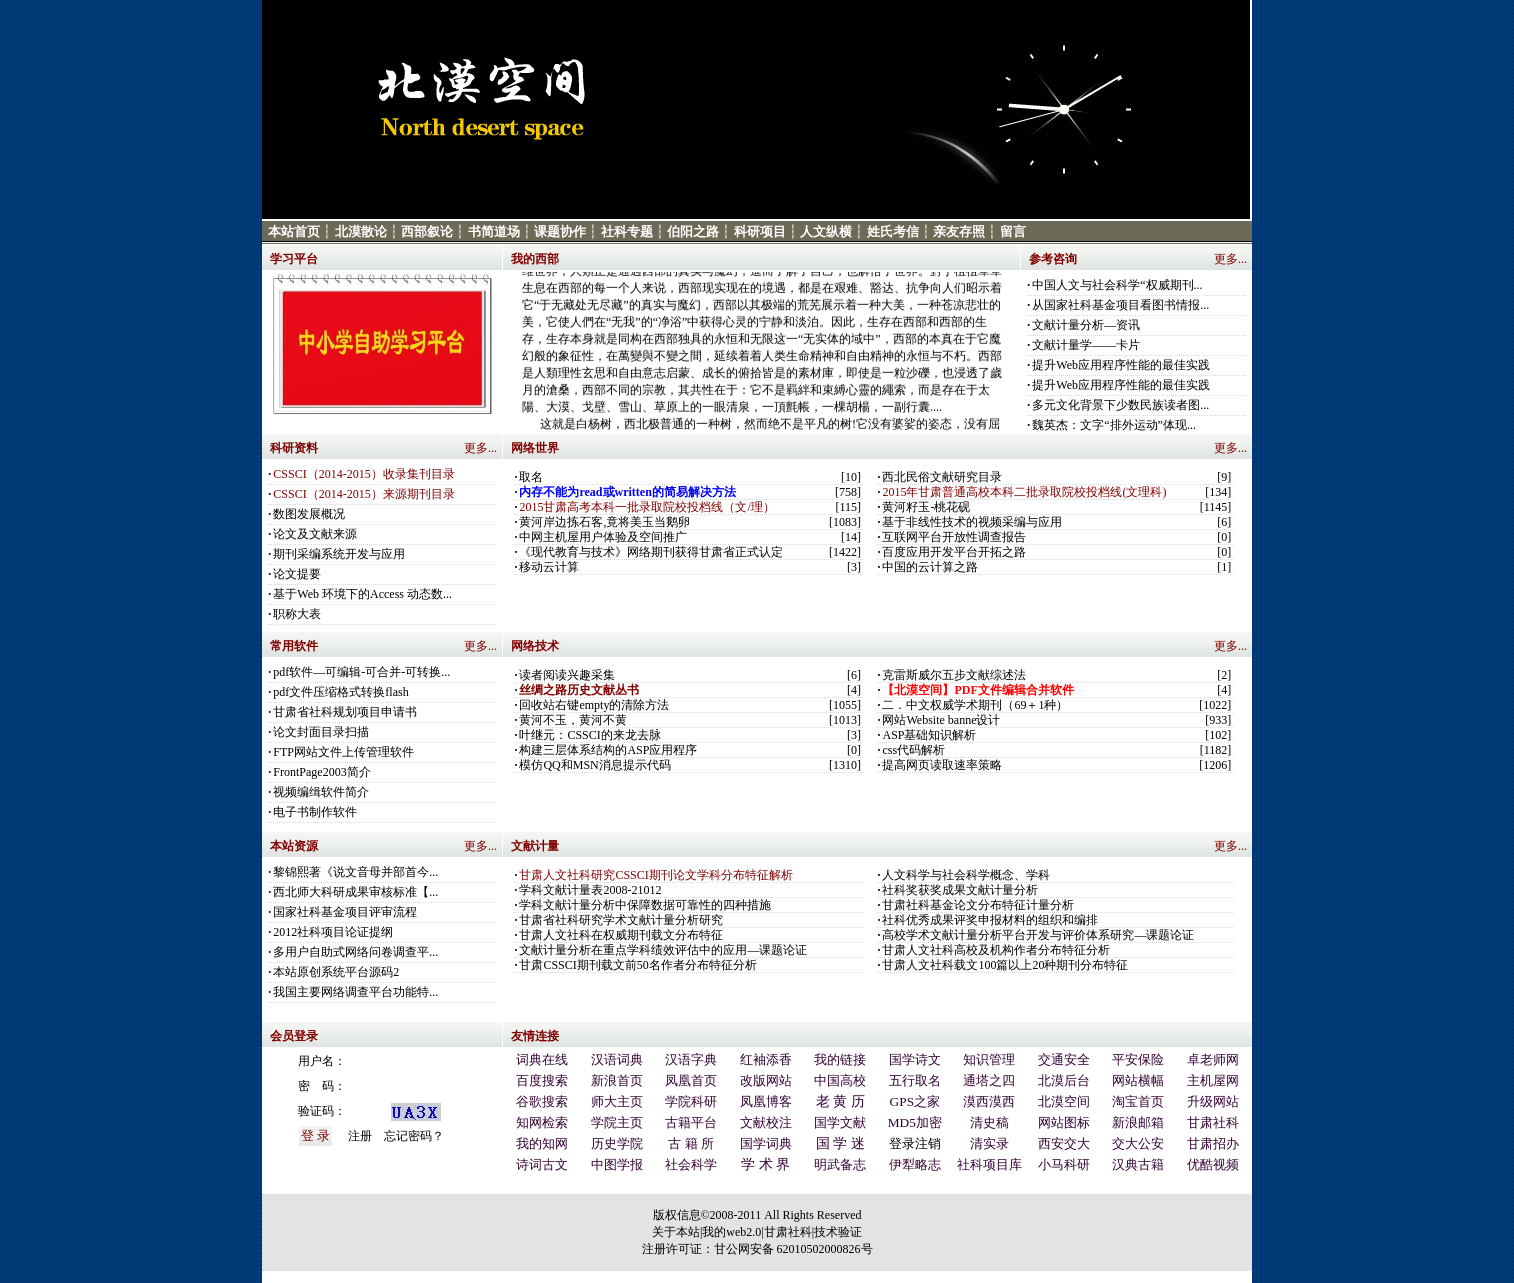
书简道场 (494, 231)
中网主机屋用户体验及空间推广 (603, 537)
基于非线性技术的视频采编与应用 (972, 522)
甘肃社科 (788, 1232)
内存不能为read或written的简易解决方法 (627, 492)
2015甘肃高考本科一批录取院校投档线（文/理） (646, 507)
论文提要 (297, 574)
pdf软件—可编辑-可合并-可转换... (361, 672)
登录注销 (915, 1143)
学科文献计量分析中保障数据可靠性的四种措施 (645, 905)
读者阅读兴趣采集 (567, 675)
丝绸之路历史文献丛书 (579, 690)
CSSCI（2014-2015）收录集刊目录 (363, 474)
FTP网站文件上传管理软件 (343, 752)
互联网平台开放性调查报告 (954, 537)
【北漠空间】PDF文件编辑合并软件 (977, 690)
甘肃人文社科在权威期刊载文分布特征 (621, 935)
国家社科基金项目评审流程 (345, 912)
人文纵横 (826, 231)
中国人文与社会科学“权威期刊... (1117, 285)
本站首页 (294, 231)
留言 (1013, 231)
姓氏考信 (893, 231)
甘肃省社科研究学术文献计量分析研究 (621, 920)
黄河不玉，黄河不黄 (573, 720)
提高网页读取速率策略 (942, 765)
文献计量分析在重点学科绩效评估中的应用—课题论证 (663, 950)
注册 (360, 1136)
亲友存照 (959, 231)
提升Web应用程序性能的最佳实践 (1121, 365)
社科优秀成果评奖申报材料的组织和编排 (990, 920)
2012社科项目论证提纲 (333, 932)
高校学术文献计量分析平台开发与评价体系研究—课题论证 (1038, 935)
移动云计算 (549, 567)
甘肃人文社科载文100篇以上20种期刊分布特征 (1005, 965)
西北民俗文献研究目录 (942, 477)
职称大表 (297, 614)
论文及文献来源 (315, 534)
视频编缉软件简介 (321, 792)
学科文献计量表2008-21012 (590, 890)
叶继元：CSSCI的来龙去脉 (589, 735)
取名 (531, 477)
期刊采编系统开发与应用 (339, 554)
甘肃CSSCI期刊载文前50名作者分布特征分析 (637, 965)
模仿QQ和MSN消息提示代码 (594, 765)
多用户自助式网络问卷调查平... (355, 952)
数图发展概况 (309, 514)
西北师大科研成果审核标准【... (355, 892)
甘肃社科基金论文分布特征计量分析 (978, 905)
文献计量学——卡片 (1086, 345)
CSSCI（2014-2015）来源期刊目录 (363, 494)
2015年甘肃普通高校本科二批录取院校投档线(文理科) (1024, 492)
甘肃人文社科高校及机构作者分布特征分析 (996, 950)
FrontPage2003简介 (321, 772)
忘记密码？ (414, 1136)
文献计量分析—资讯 (1086, 325)
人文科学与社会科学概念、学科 (966, 875)
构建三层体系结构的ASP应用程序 (608, 750)
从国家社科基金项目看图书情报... (1120, 305)
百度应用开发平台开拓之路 (954, 552)
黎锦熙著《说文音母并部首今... (355, 872)
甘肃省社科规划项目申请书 (345, 712)
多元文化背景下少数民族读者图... (1120, 405)
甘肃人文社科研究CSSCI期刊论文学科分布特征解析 (655, 875)
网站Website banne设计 (941, 720)
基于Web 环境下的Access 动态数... (362, 594)
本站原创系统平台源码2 (336, 972)
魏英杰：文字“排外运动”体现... (1114, 425)
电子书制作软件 (315, 812)
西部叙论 (427, 231)
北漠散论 (361, 231)
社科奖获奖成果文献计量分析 (960, 890)
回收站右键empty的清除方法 (594, 705)
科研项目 (760, 231)
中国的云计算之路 (930, 567)
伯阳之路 (693, 231)
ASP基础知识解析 (929, 735)
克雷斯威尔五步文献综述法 (954, 675)
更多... (1230, 259)
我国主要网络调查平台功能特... (355, 992)
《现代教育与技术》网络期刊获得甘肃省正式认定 (651, 552)
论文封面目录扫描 (321, 732)
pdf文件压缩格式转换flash (340, 692)
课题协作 (560, 231)
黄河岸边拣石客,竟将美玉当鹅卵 (604, 522)
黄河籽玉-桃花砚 (926, 507)
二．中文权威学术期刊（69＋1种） (975, 705)
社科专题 (627, 231)
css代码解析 (913, 750)
